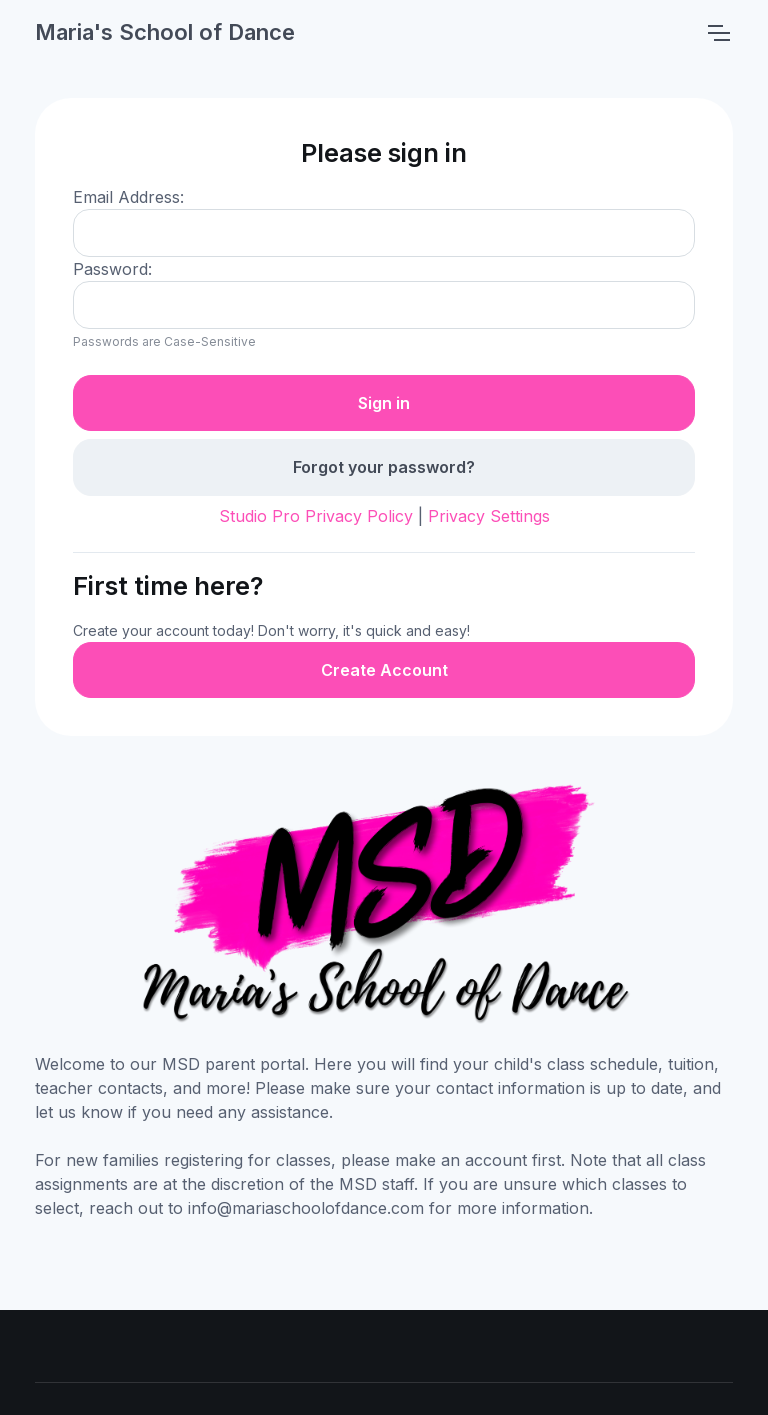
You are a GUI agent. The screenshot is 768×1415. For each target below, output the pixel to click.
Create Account (384, 670)
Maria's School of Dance (165, 32)
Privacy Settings (489, 516)
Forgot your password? (384, 467)
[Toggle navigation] (718, 33)
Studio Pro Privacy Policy (316, 516)
